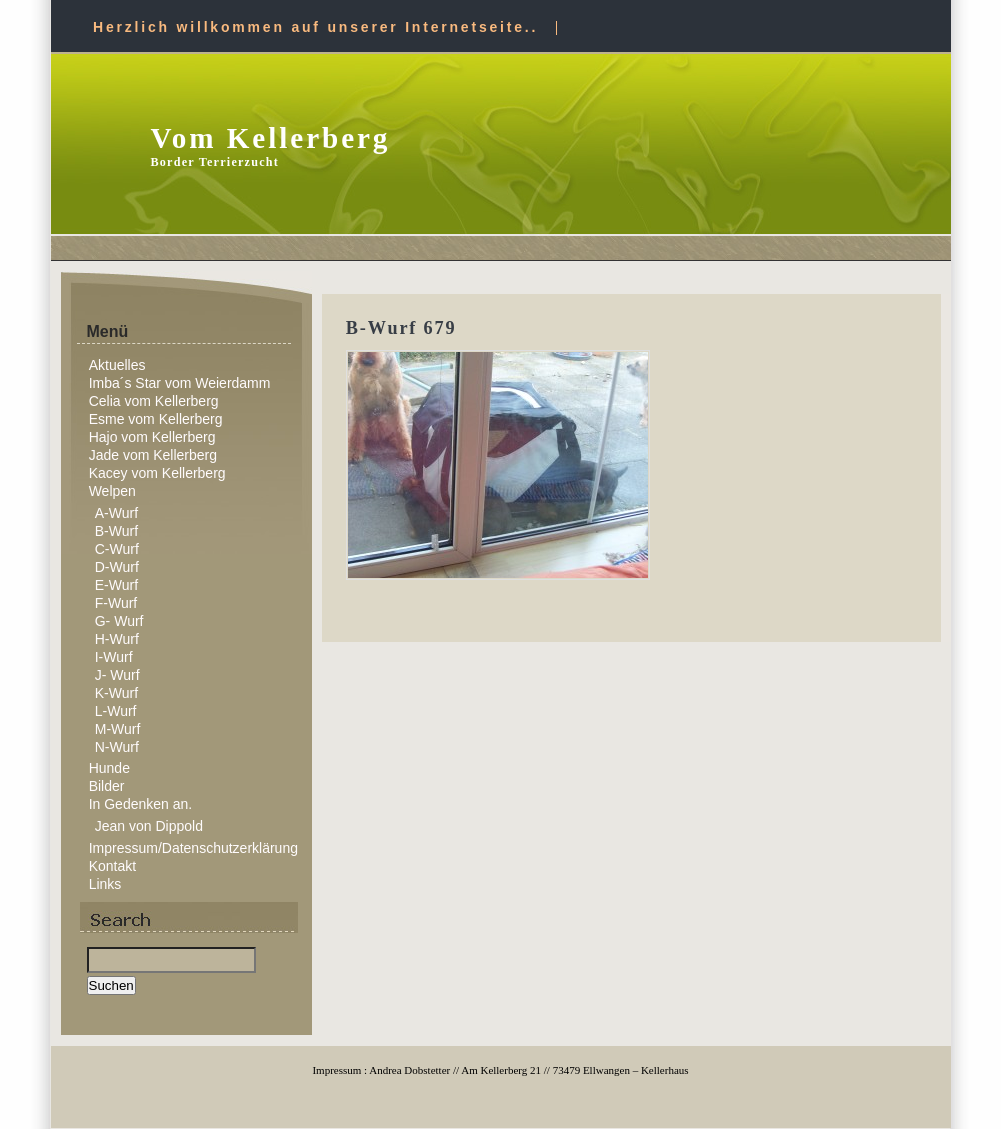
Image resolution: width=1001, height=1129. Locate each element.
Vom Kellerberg (271, 138)
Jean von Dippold (149, 826)
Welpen (112, 491)
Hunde (109, 768)
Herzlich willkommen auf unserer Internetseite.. (315, 27)
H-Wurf (117, 639)
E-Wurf (116, 585)
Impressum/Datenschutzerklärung (193, 848)
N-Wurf (117, 747)
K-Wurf (116, 693)
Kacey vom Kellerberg (157, 473)
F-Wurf (116, 603)
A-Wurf (116, 513)
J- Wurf (117, 675)
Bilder (107, 786)
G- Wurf (119, 621)
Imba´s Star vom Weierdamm (180, 383)
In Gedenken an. (141, 804)
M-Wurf (118, 729)
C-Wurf (117, 549)
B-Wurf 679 (401, 328)
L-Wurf (116, 711)
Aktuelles (117, 365)
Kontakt (112, 866)
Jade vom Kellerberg (153, 455)
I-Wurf (114, 657)
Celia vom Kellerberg (154, 401)
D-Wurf (117, 567)
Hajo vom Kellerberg (152, 437)
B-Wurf (116, 531)
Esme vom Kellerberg (156, 419)
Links (105, 884)
